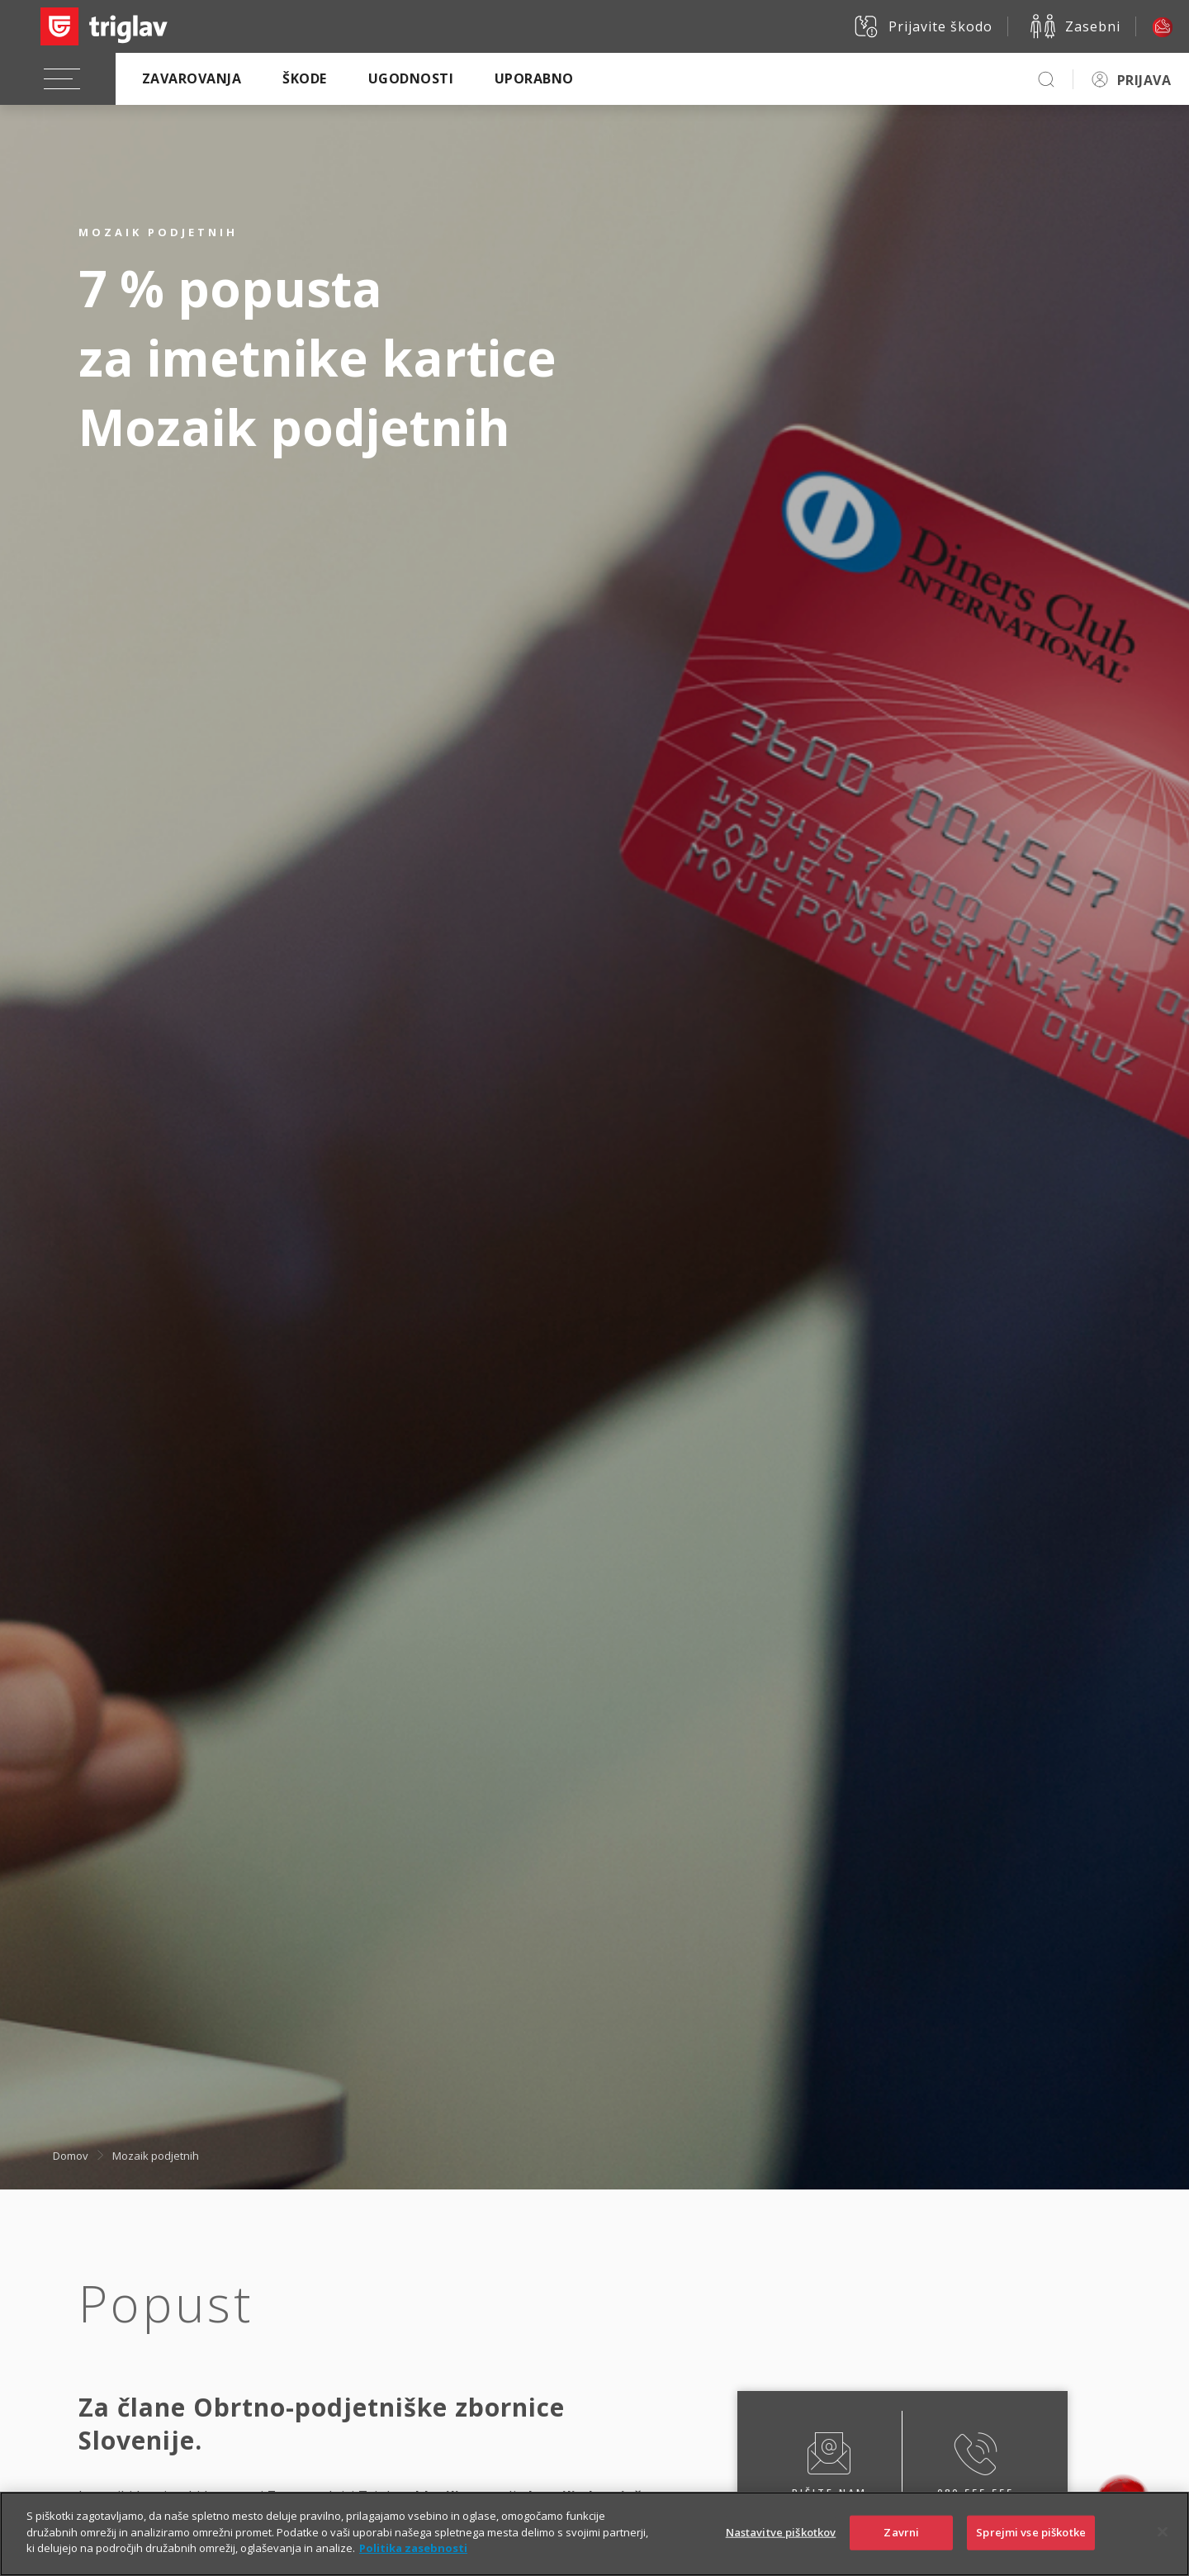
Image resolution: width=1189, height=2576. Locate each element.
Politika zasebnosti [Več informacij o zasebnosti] (413, 2560)
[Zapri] (1162, 2544)
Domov (70, 2154)
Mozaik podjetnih (155, 2154)
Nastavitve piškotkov (781, 2543)
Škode (304, 78)
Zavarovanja (191, 78)
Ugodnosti (410, 78)
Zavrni (901, 2543)
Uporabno (534, 78)
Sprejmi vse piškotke (1031, 2543)
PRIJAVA (1144, 80)
